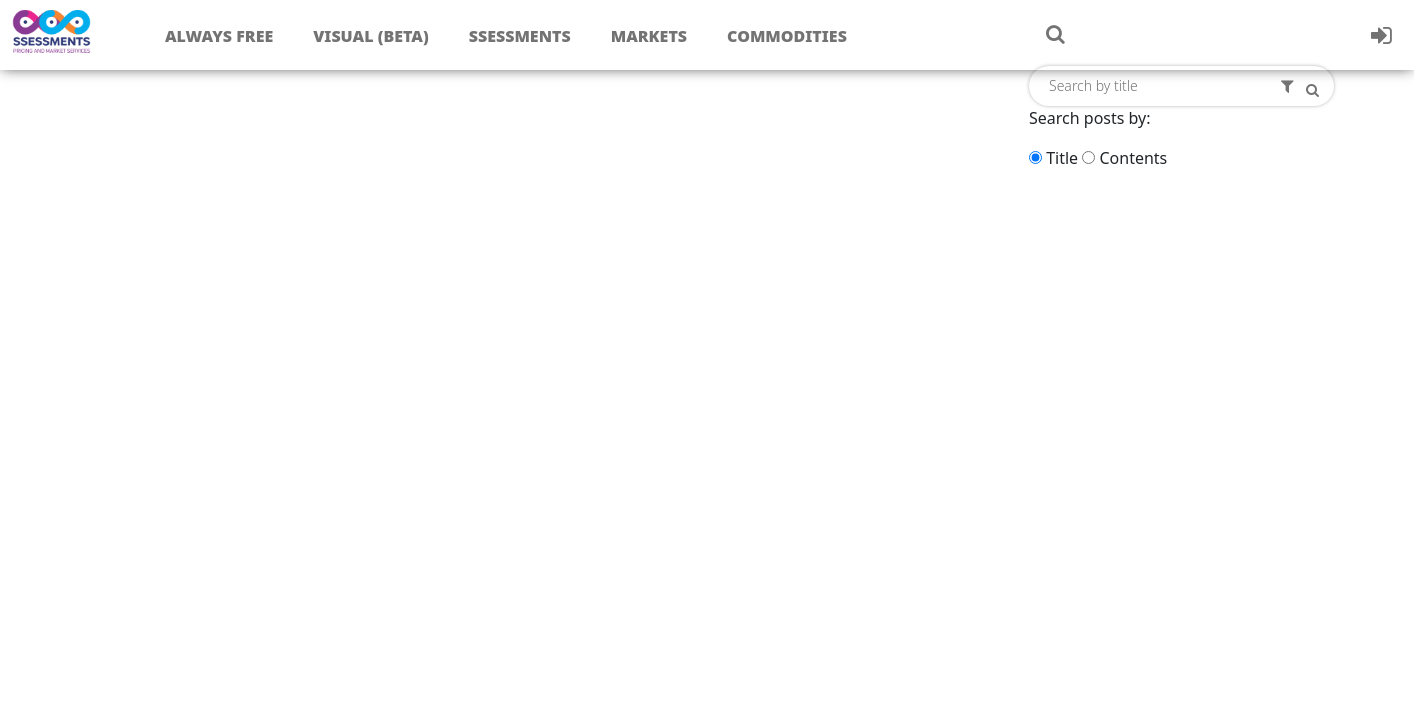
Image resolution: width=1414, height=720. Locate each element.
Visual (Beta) (370, 36)
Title (1062, 158)
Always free (219, 36)
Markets (649, 36)
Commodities (787, 36)
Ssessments (520, 36)
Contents (1133, 158)
